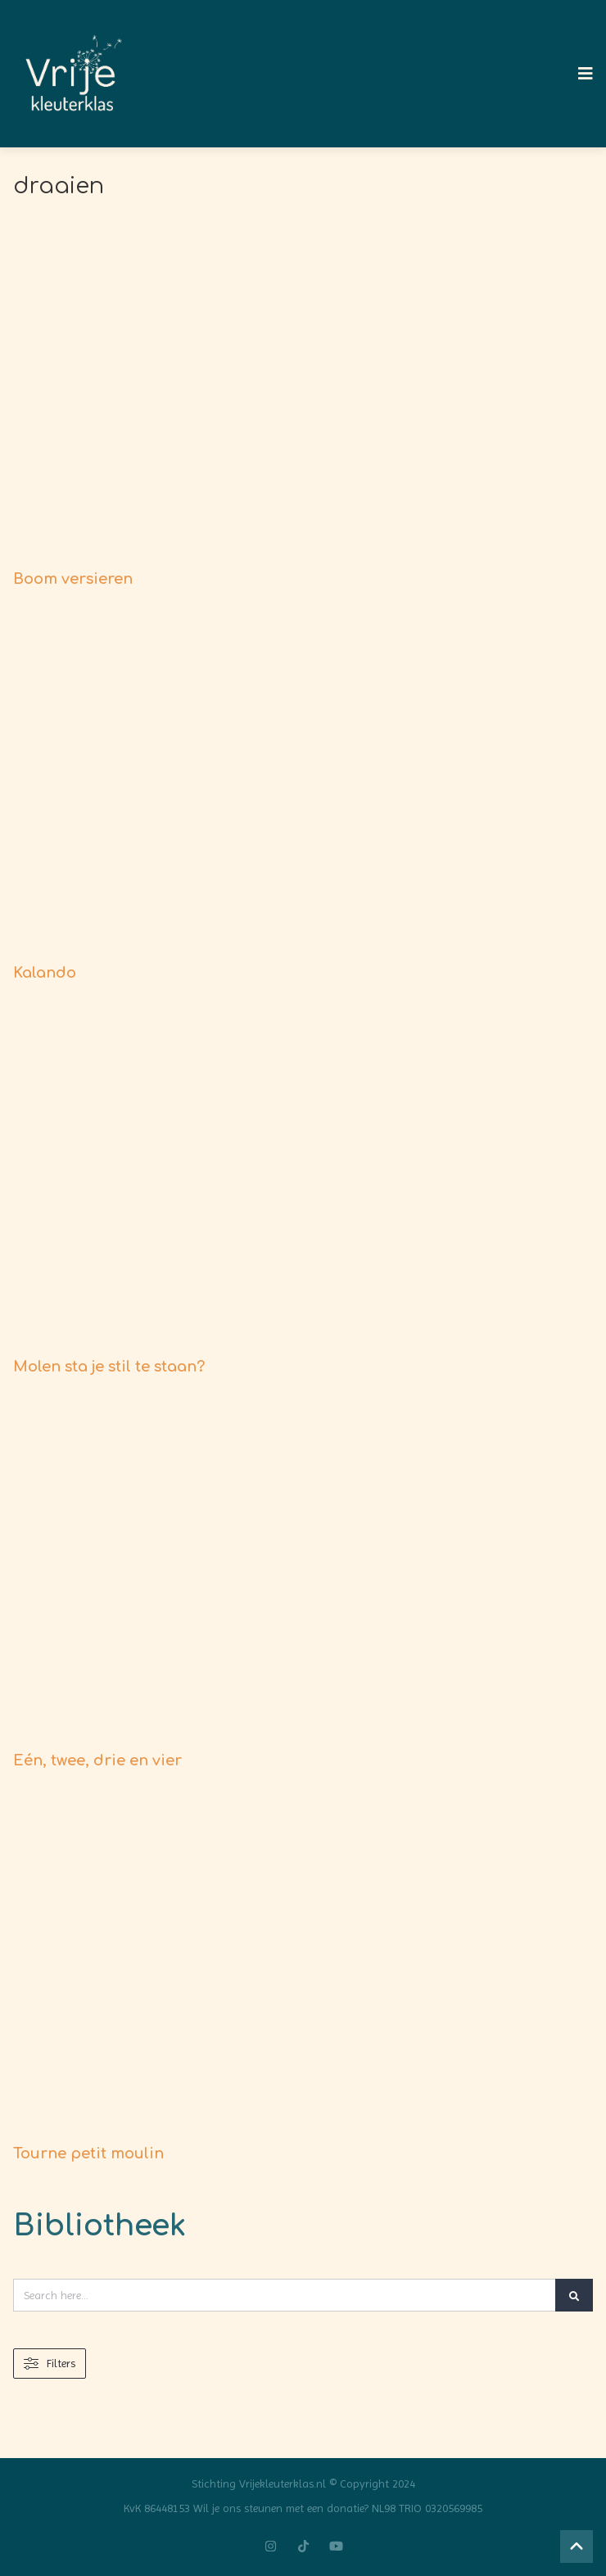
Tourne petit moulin (88, 2153)
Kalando (44, 973)
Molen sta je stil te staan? (109, 1366)
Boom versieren (73, 579)
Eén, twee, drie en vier (97, 1760)
